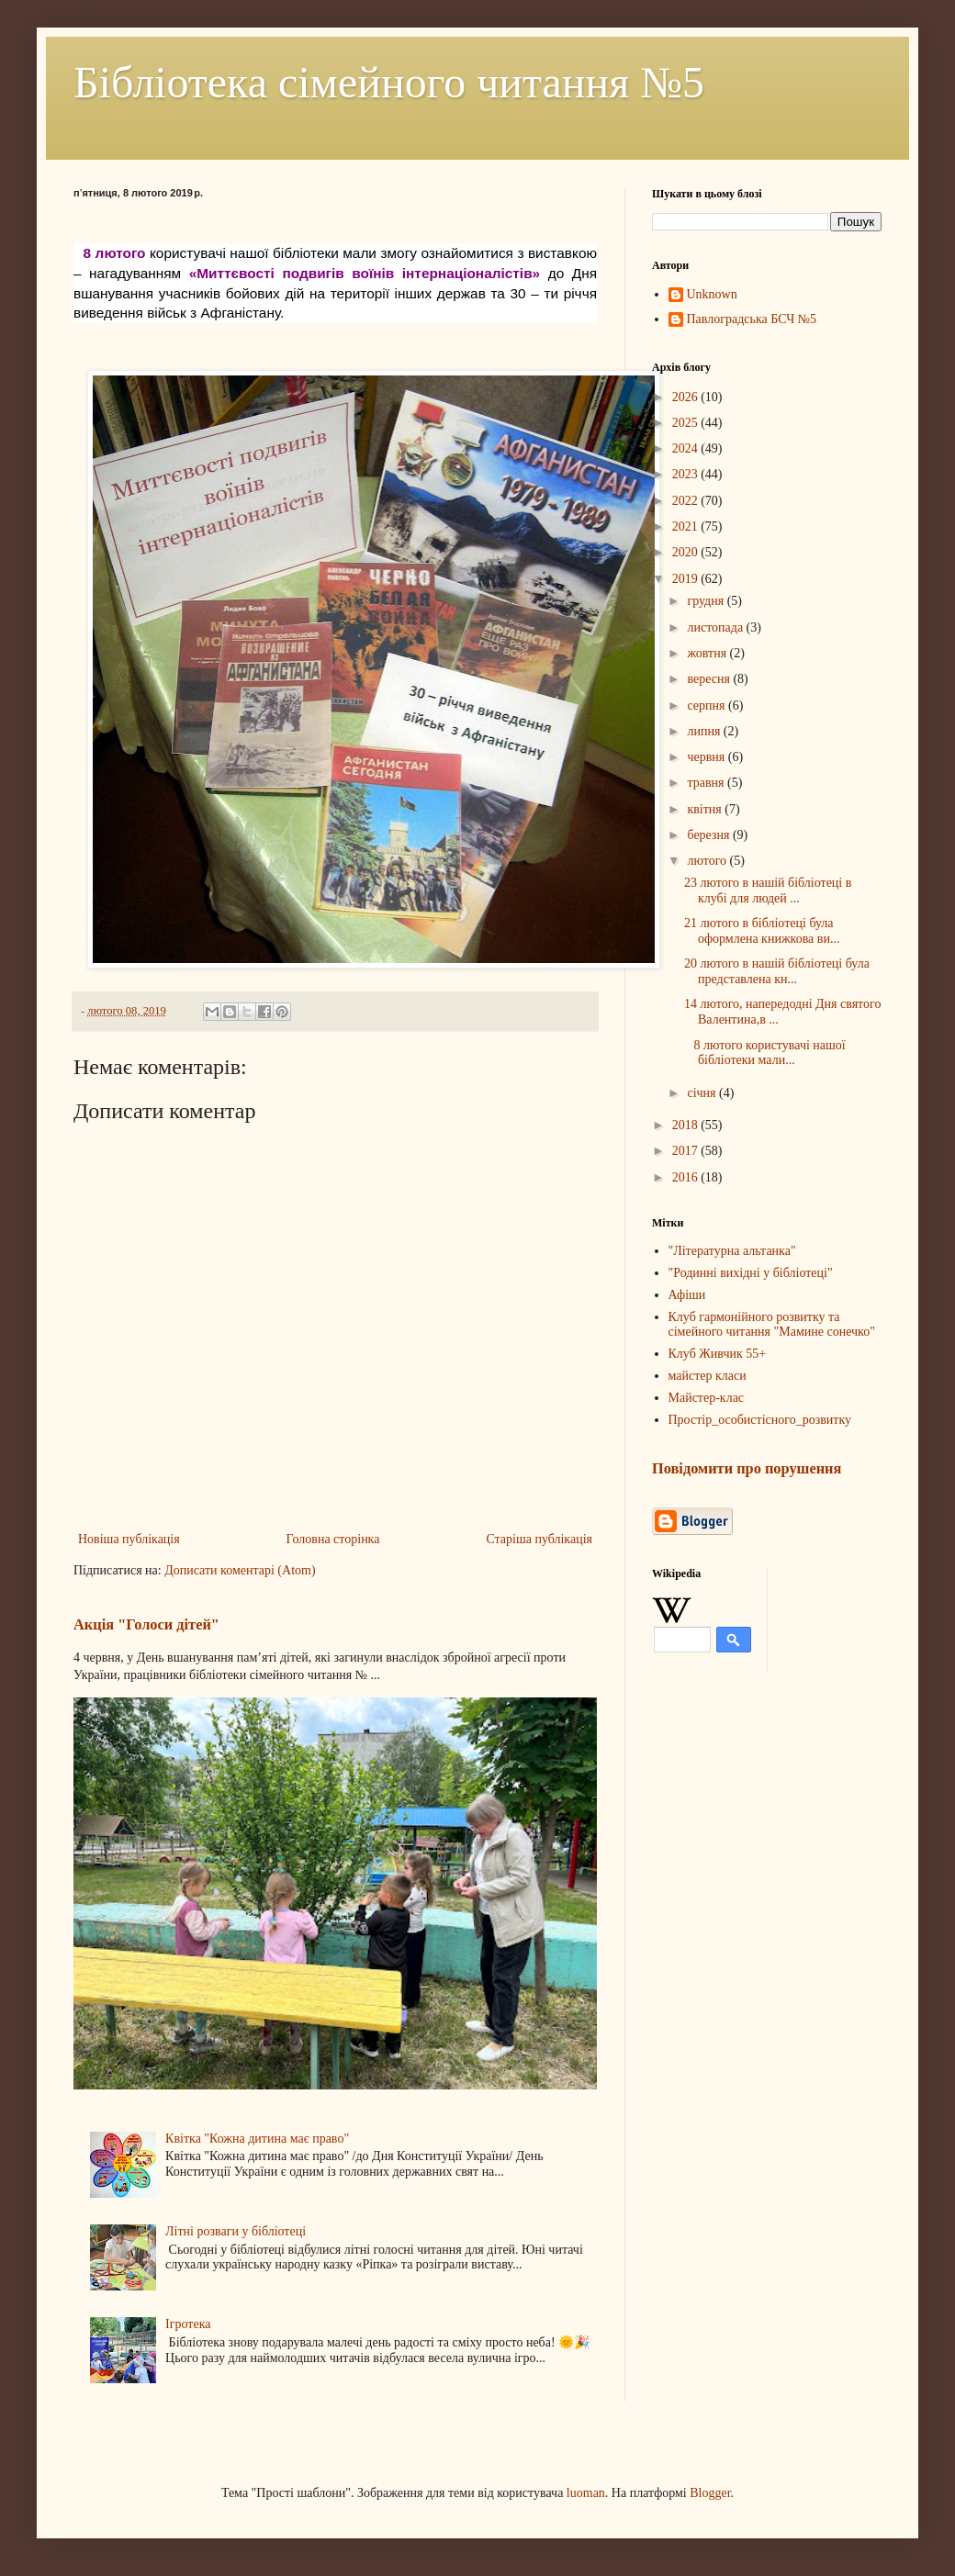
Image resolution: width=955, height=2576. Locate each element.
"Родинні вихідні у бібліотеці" (750, 1273)
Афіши (687, 1295)
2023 (687, 474)
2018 (687, 1125)
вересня (710, 679)
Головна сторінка (333, 1539)
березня (710, 835)
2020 (687, 552)
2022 (687, 501)
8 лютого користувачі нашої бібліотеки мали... (765, 1053)
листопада (716, 627)
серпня (707, 705)
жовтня (708, 653)
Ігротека (187, 2324)
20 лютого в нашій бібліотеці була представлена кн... (777, 971)
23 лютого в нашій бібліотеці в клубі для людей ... (767, 890)
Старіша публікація (539, 1539)
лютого (708, 861)
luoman (586, 2493)
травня (707, 783)
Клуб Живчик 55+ (717, 1354)
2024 (687, 448)
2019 (687, 579)
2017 (687, 1151)
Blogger (710, 2493)
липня (705, 731)
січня (703, 1093)
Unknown (712, 294)
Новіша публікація (129, 1539)
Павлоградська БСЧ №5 (752, 319)
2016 (687, 1177)
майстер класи (707, 1376)
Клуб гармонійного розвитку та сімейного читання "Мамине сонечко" (771, 1324)
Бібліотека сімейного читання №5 (388, 82)
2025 (687, 423)
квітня (706, 809)
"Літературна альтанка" (732, 1251)
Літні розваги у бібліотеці (235, 2231)
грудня (706, 601)
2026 (687, 397)
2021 (687, 526)
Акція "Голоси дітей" (146, 1624)
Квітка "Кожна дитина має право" (257, 2138)
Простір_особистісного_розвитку (760, 1420)
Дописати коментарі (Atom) (239, 1570)
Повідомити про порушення (746, 1468)
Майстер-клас (706, 1398)
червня (707, 757)
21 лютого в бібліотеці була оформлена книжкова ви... (761, 931)
